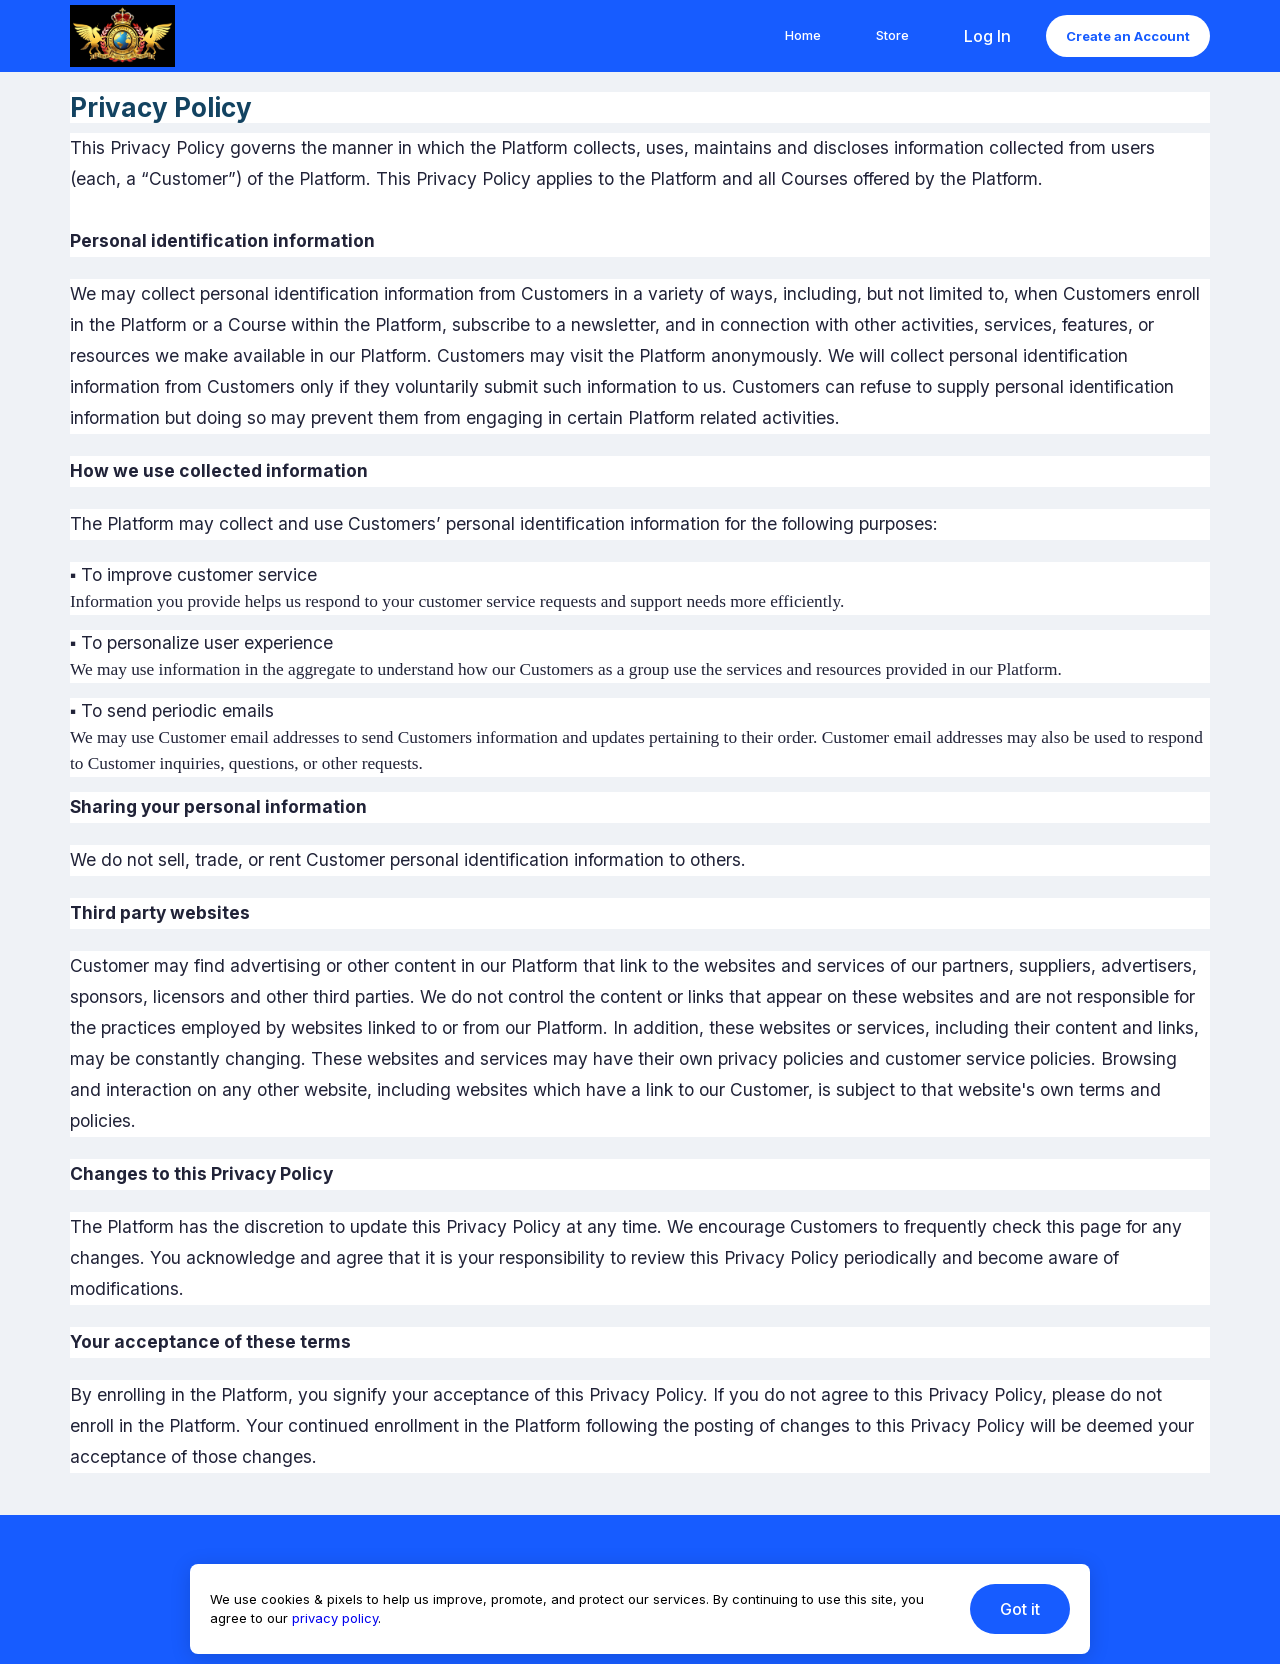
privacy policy (335, 1618)
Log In (987, 36)
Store (892, 35)
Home (803, 35)
